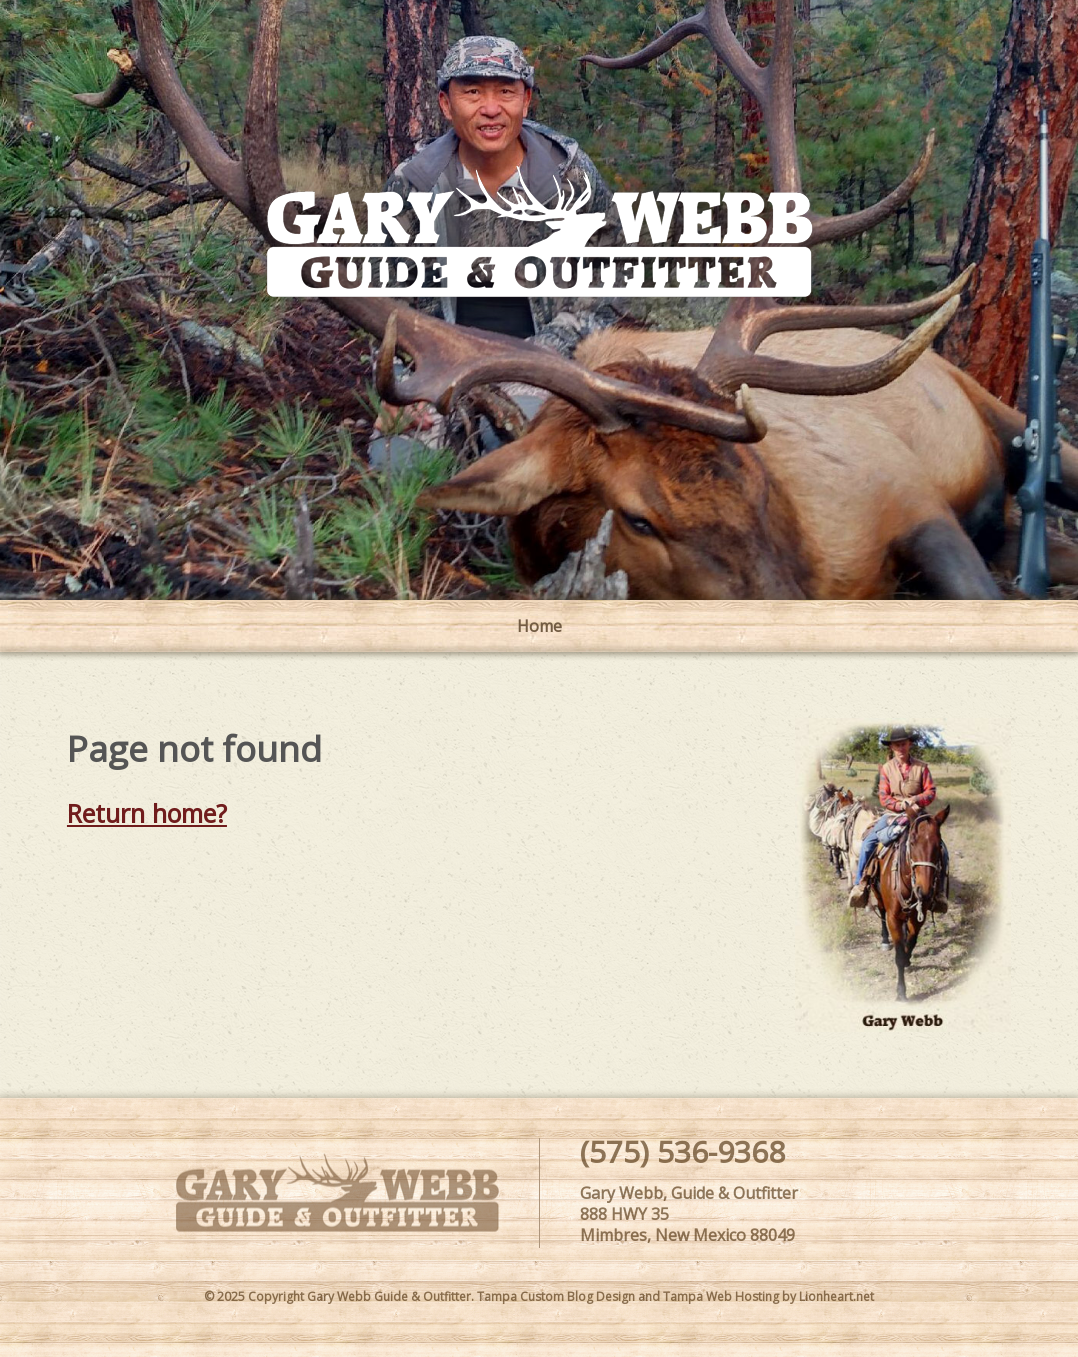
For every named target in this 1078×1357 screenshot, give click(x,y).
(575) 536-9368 (682, 1151)
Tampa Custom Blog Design (556, 1296)
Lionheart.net (836, 1296)
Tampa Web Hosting (721, 1296)
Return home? (147, 813)
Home (539, 626)
